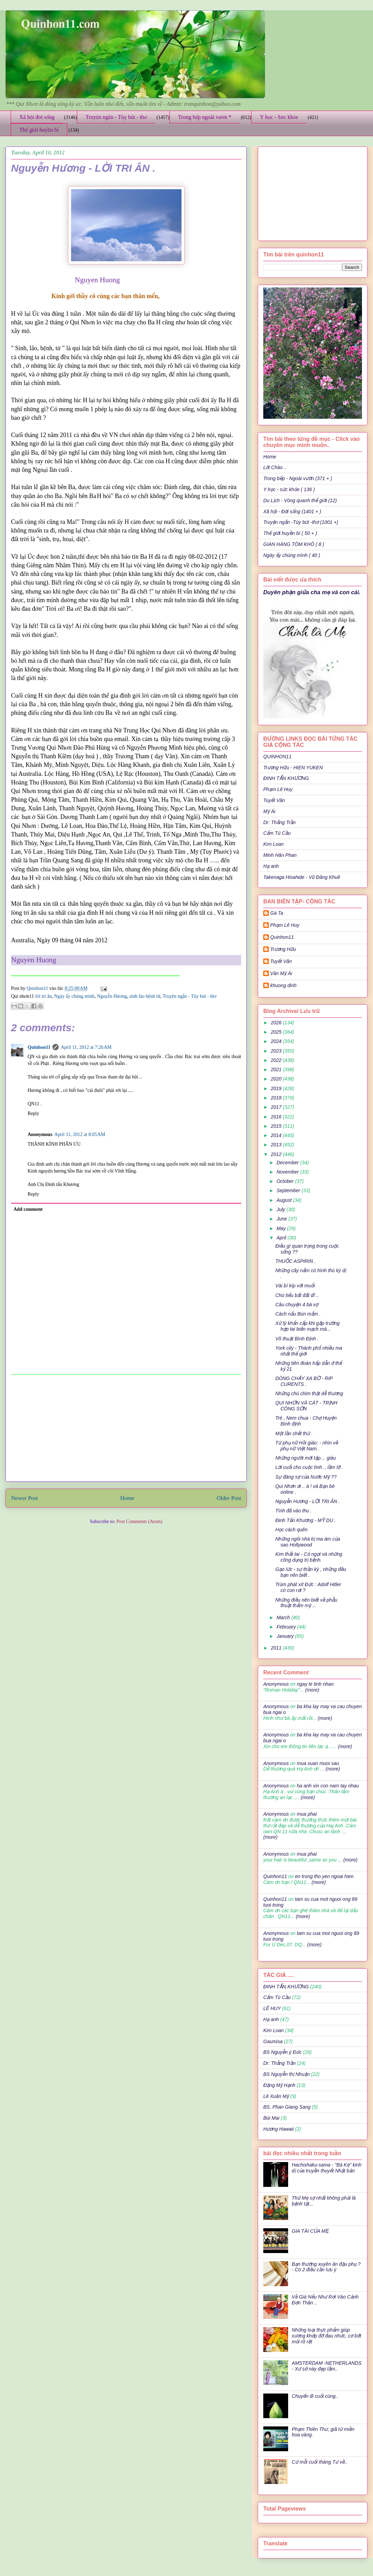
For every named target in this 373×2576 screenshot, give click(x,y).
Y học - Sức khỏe (279, 117)
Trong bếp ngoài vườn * (205, 117)
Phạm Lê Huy (285, 925)
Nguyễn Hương (112, 996)
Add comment (27, 1209)
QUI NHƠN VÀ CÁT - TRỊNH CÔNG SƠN (306, 1405)
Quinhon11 (38, 988)
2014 (277, 1135)
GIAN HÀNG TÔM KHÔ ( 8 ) (293, 544)
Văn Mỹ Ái (281, 973)
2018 (277, 1098)
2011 (277, 1648)
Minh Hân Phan (280, 855)
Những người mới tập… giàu (305, 1458)
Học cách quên (291, 1529)
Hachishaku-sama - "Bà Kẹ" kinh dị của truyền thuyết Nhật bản (327, 2167)
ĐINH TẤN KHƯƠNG (286, 778)
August (284, 1200)
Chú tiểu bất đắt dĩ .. (297, 1295)
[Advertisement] (126, 1428)
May (281, 1228)
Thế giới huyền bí (39, 130)
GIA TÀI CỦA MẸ (310, 2231)
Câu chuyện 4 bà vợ (296, 1304)
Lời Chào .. (275, 467)
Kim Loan (273, 844)
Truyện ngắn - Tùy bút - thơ (116, 117)
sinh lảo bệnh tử (144, 996)
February (286, 1627)
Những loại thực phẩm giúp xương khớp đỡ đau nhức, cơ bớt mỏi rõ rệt (326, 2335)
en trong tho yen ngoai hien (324, 1876)
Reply (33, 1113)
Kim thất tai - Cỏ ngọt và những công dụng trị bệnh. (308, 1557)
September (288, 1190)
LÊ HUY (272, 2008)
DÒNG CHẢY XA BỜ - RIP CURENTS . (304, 1381)
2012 (277, 1154)
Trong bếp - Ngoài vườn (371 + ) (297, 478)
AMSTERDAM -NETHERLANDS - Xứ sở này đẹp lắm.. (327, 2366)
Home (127, 1498)
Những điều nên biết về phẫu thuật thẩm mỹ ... (306, 1603)
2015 (277, 1126)
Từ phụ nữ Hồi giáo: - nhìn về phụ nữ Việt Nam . (306, 1445)
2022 (277, 1060)
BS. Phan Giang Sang (287, 2107)
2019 (277, 1088)
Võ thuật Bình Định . (296, 1338)
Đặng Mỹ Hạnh (279, 2085)
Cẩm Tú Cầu (277, 833)
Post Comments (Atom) (139, 1521)
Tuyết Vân (274, 800)
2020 (277, 1079)
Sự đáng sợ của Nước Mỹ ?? (305, 1477)
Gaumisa (273, 2041)
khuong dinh (283, 985)
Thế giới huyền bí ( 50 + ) (290, 533)
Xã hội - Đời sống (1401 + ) (292, 511)
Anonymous (276, 1684)
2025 (277, 1032)
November (288, 1172)
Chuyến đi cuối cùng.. (315, 2396)
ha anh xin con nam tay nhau (328, 1785)
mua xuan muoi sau (318, 1763)
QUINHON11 (277, 756)
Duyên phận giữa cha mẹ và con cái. (312, 592)
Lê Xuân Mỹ (276, 2096)
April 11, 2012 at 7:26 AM (86, 1047)
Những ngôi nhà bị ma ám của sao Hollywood (307, 1542)
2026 (277, 1022)
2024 (277, 1041)
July (281, 1209)
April (281, 1237)
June (282, 1218)
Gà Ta (276, 913)
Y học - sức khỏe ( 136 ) (289, 489)
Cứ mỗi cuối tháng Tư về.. (319, 2462)
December (288, 1162)
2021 (277, 1069)
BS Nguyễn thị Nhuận (286, 2074)
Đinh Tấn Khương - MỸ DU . (305, 1520)
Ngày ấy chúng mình (74, 996)
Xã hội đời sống (37, 117)
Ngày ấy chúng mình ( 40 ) (291, 555)
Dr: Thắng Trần (279, 822)
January (285, 1636)
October (285, 1181)
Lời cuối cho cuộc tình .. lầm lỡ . (309, 1467)
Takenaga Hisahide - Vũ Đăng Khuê (301, 877)
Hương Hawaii (278, 2129)
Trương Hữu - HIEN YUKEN (293, 767)
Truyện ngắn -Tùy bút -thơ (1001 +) (300, 522)
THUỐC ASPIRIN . (295, 1261)
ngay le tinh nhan (315, 1684)
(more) (311, 1690)
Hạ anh (271, 866)
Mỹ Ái (269, 811)
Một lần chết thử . (294, 1433)
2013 (277, 1144)
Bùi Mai (271, 2118)
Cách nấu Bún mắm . (298, 1314)
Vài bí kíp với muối (295, 1285)
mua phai (307, 1814)
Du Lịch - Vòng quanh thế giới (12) (300, 500)
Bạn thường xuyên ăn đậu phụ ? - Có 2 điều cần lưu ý (326, 2267)
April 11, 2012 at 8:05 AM (80, 1134)
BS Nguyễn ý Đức (282, 2052)
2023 (277, 1051)
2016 (277, 1116)
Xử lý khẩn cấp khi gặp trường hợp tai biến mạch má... (307, 1326)
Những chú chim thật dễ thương (309, 1393)
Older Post (229, 1498)
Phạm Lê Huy (278, 789)
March (283, 1617)
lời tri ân (43, 996)
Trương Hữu (283, 949)
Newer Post (24, 1498)
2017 (277, 1107)
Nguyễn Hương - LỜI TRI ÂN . (307, 1501)
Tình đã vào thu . (293, 1510)
